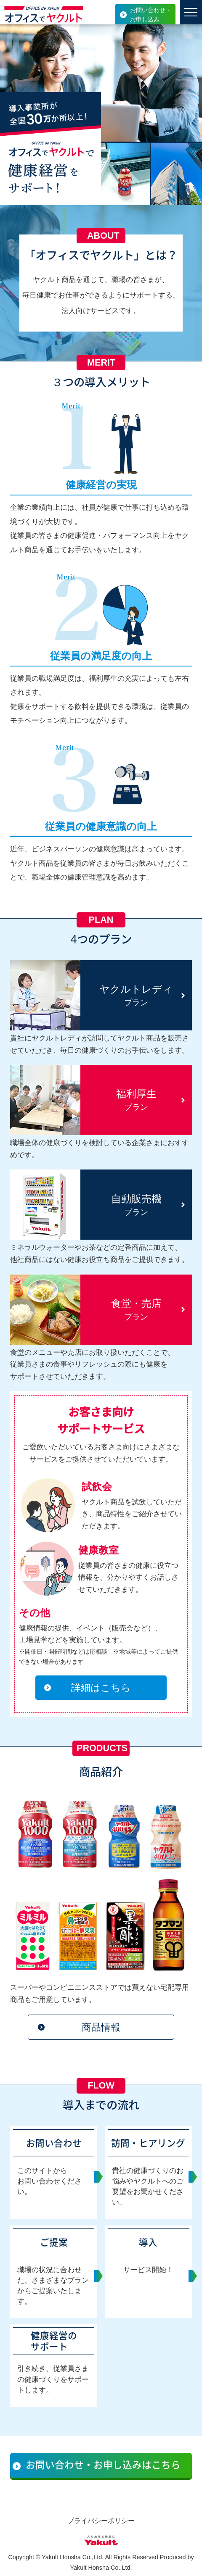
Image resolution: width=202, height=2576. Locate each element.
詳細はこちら (101, 1688)
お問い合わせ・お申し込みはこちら (103, 2467)
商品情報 (101, 2028)
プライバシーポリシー (101, 2524)
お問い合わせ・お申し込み (150, 15)
